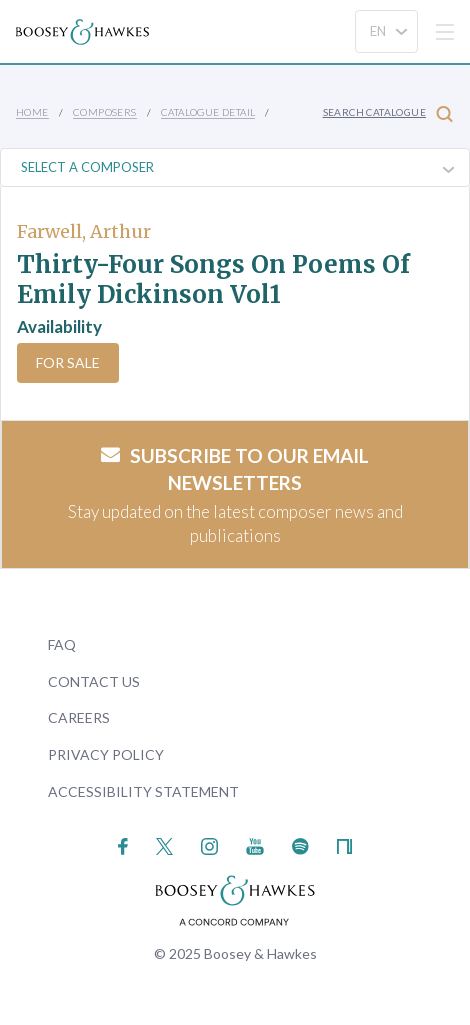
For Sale (68, 362)
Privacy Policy (106, 754)
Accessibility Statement (143, 791)
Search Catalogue (388, 113)
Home (32, 112)
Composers (105, 112)
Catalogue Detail (208, 112)
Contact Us (94, 681)
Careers (79, 717)
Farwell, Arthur (84, 231)
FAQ (62, 644)
